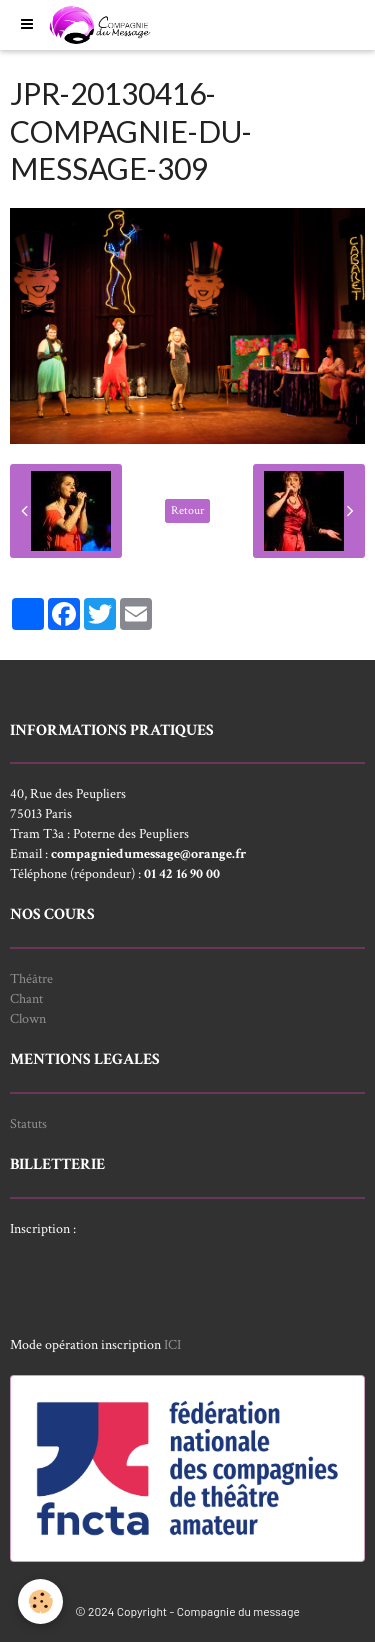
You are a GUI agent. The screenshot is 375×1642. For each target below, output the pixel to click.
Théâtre (31, 979)
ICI (172, 1345)
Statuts (28, 1124)
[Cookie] (40, 1601)
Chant (26, 999)
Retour (187, 510)
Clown (28, 1019)
